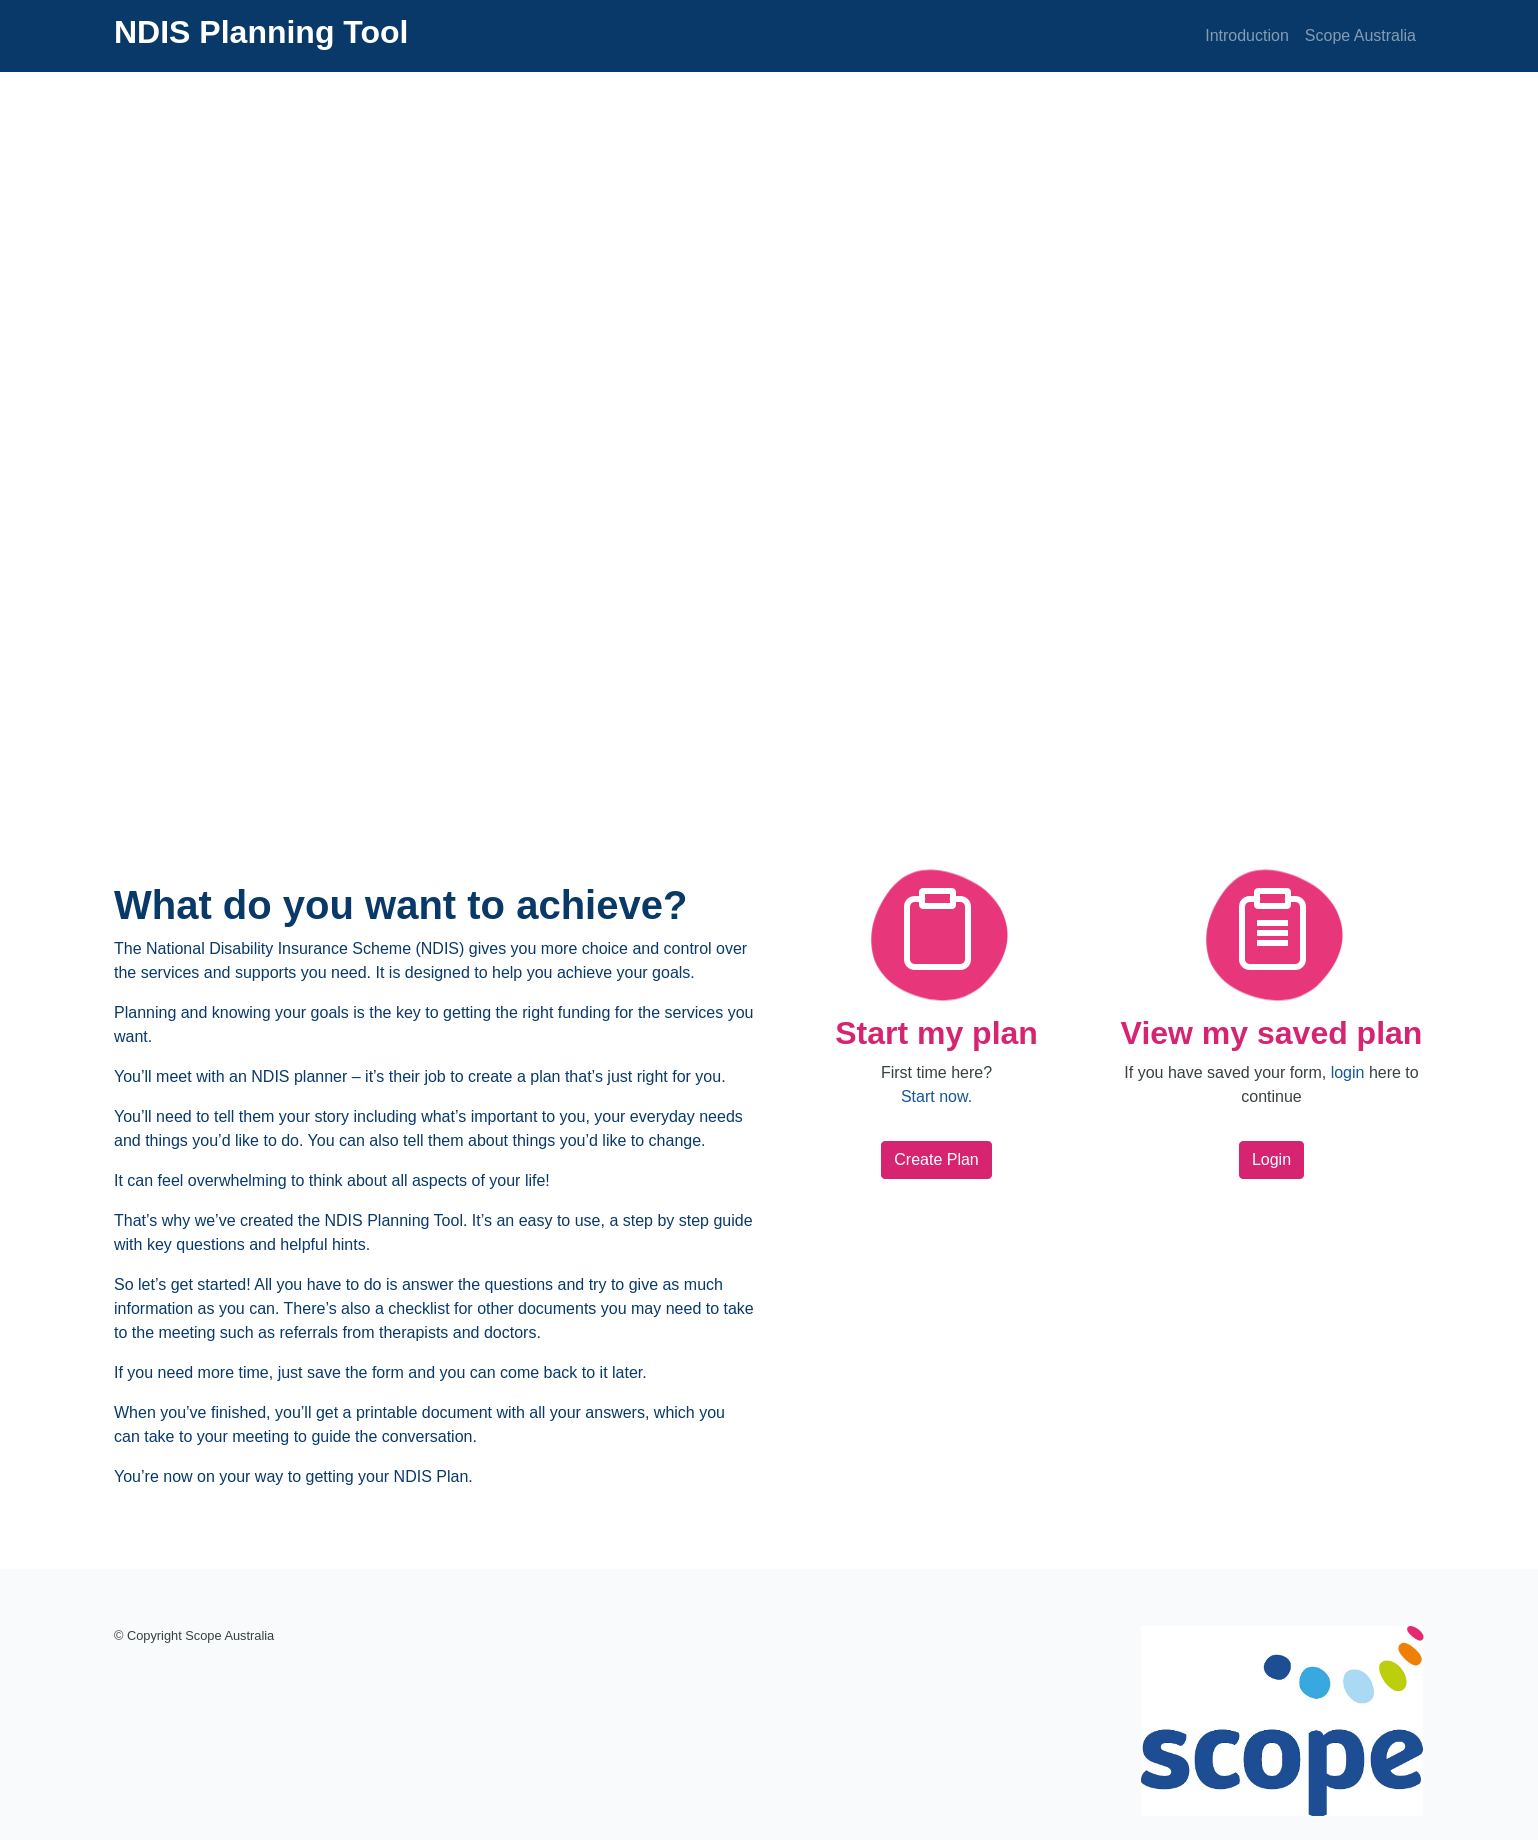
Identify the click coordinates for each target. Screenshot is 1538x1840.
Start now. (936, 1096)
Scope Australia (1360, 35)
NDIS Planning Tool (261, 32)
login (1348, 1072)
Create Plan (936, 1159)
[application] (769, 440)
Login (1271, 1159)
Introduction (1247, 35)
